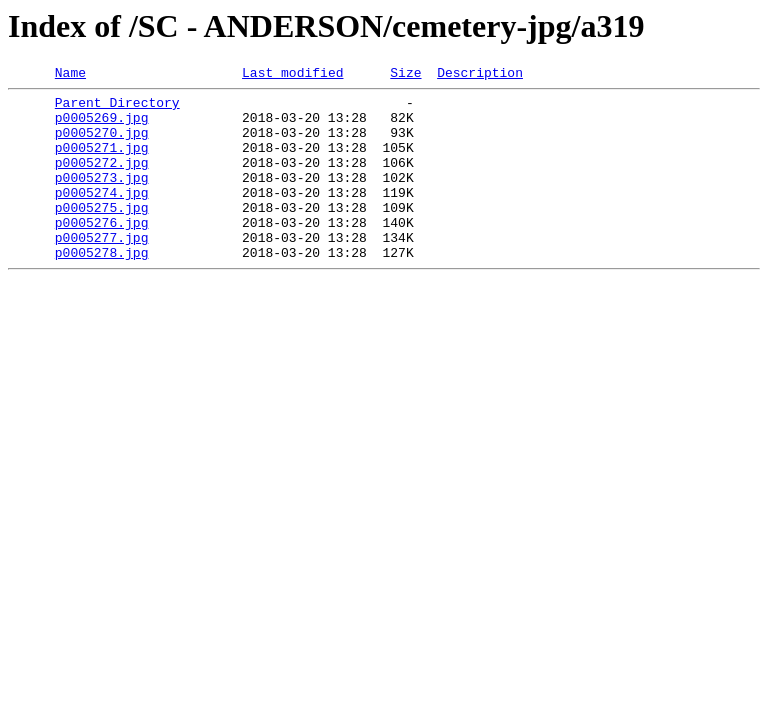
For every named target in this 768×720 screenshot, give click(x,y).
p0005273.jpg (102, 198)
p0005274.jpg (102, 216)
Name (70, 75)
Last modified (292, 75)
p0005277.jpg (102, 270)
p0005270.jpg (102, 144)
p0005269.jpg (102, 126)
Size (405, 75)
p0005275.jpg (102, 234)
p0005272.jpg (102, 180)
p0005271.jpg (102, 162)
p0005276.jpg (102, 252)
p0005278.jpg (102, 288)
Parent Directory (117, 108)
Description (480, 75)
